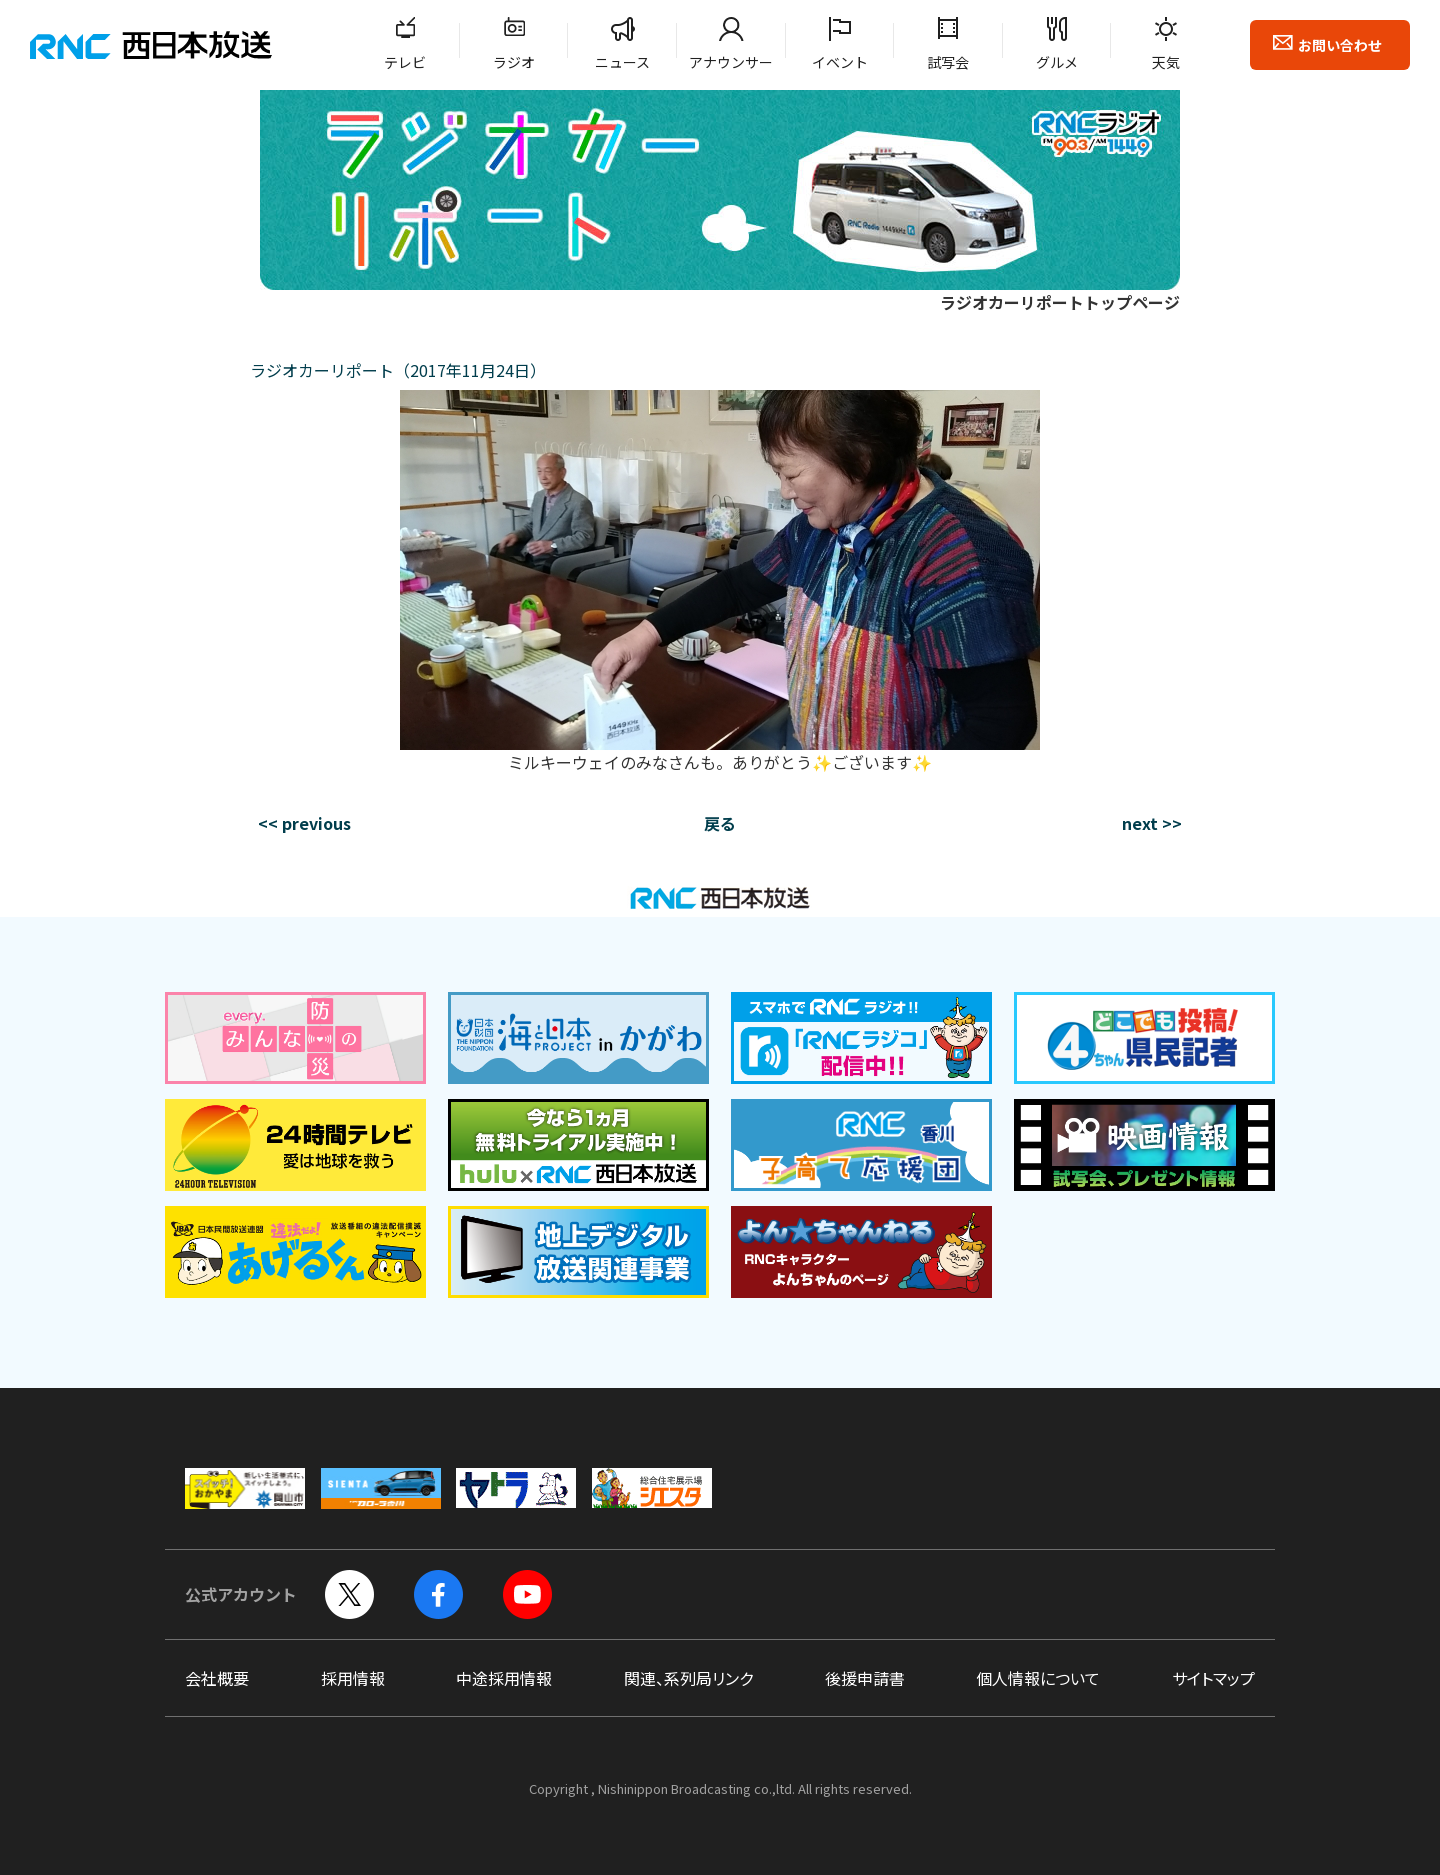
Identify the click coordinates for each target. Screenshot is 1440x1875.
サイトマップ (1213, 1678)
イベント (840, 62)
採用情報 (353, 1678)
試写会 (948, 62)
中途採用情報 (504, 1678)
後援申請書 (865, 1678)
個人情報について (1038, 1678)
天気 (1166, 62)
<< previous (304, 823)
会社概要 (217, 1678)
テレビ (405, 62)
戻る (720, 823)
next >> (1152, 823)
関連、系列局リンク (688, 1678)
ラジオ (514, 62)
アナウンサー (731, 62)
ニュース (622, 62)
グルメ (1057, 62)
